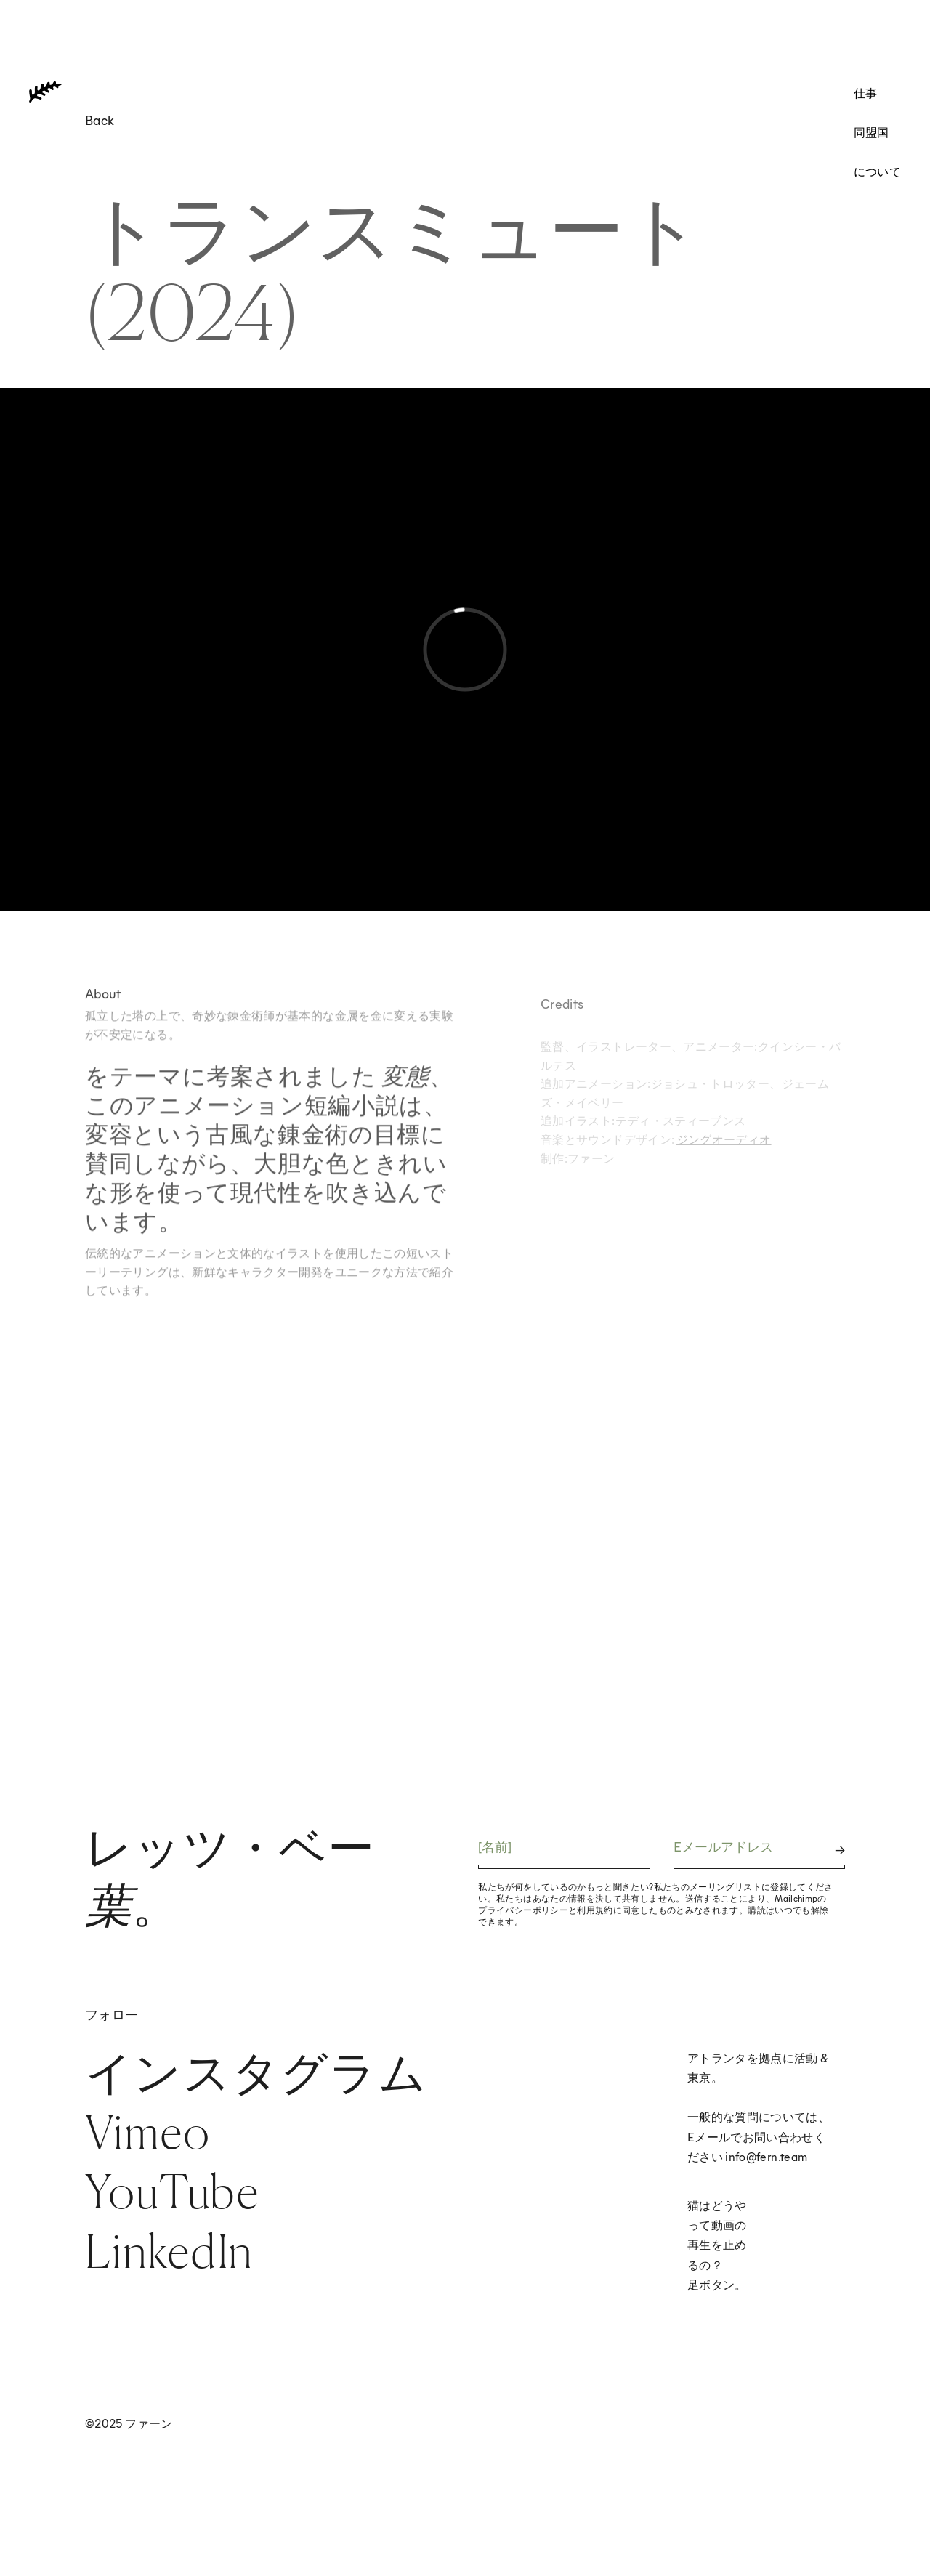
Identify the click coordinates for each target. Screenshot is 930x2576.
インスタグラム (256, 2072)
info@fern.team (766, 2156)
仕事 (866, 92)
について (877, 171)
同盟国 (871, 132)
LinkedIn (169, 2251)
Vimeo (147, 2132)
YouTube (172, 2191)
